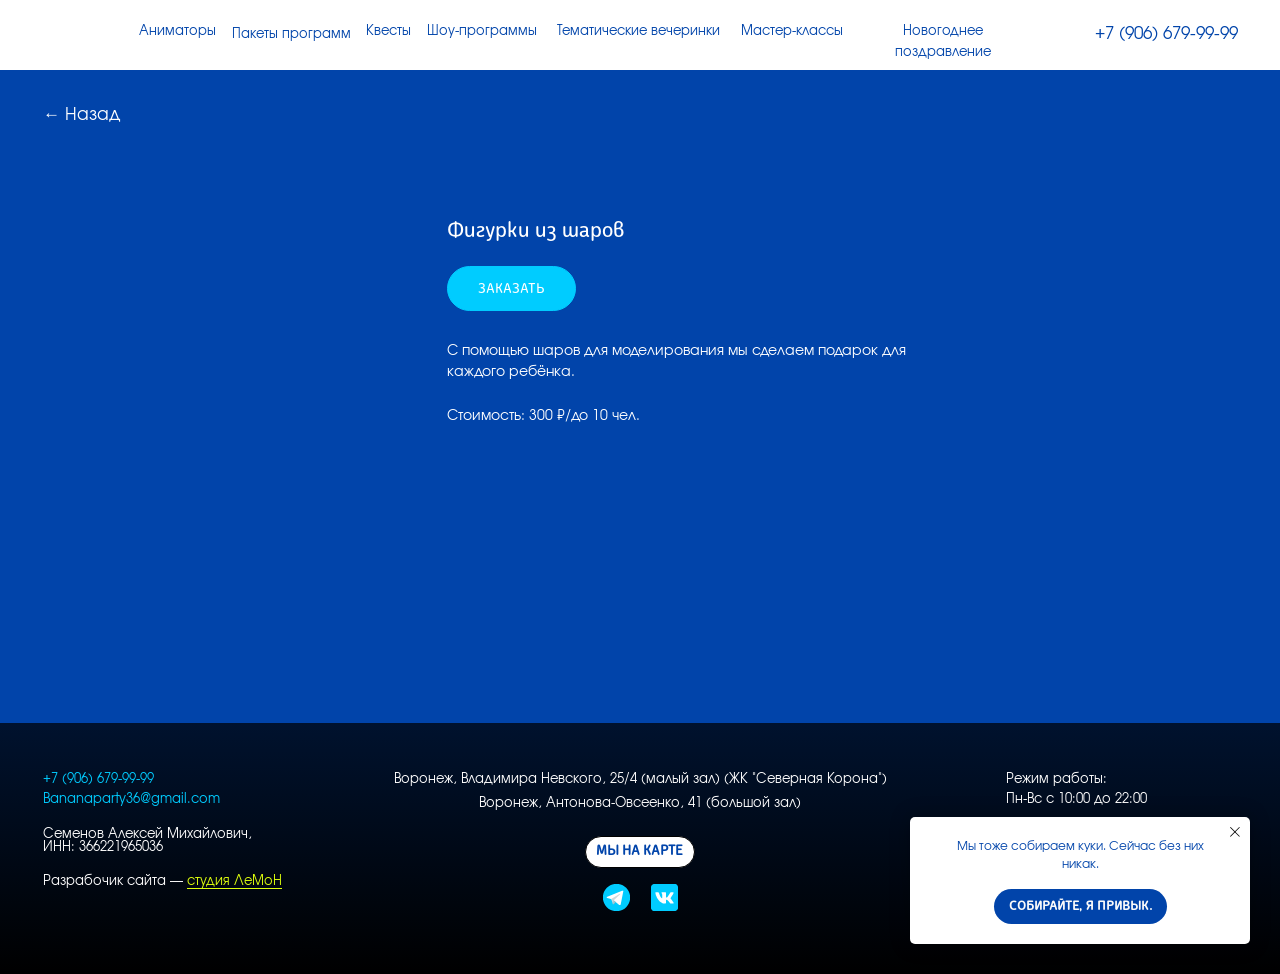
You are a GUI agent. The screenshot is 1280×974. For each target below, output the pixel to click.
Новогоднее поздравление (943, 41)
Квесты (388, 31)
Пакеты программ (291, 34)
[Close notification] (1235, 832)
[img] (1068, 34)
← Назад (81, 114)
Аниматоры (177, 31)
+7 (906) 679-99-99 (1166, 33)
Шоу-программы (482, 31)
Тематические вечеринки (638, 31)
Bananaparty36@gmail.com (131, 799)
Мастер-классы (792, 31)
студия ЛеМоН (234, 881)
